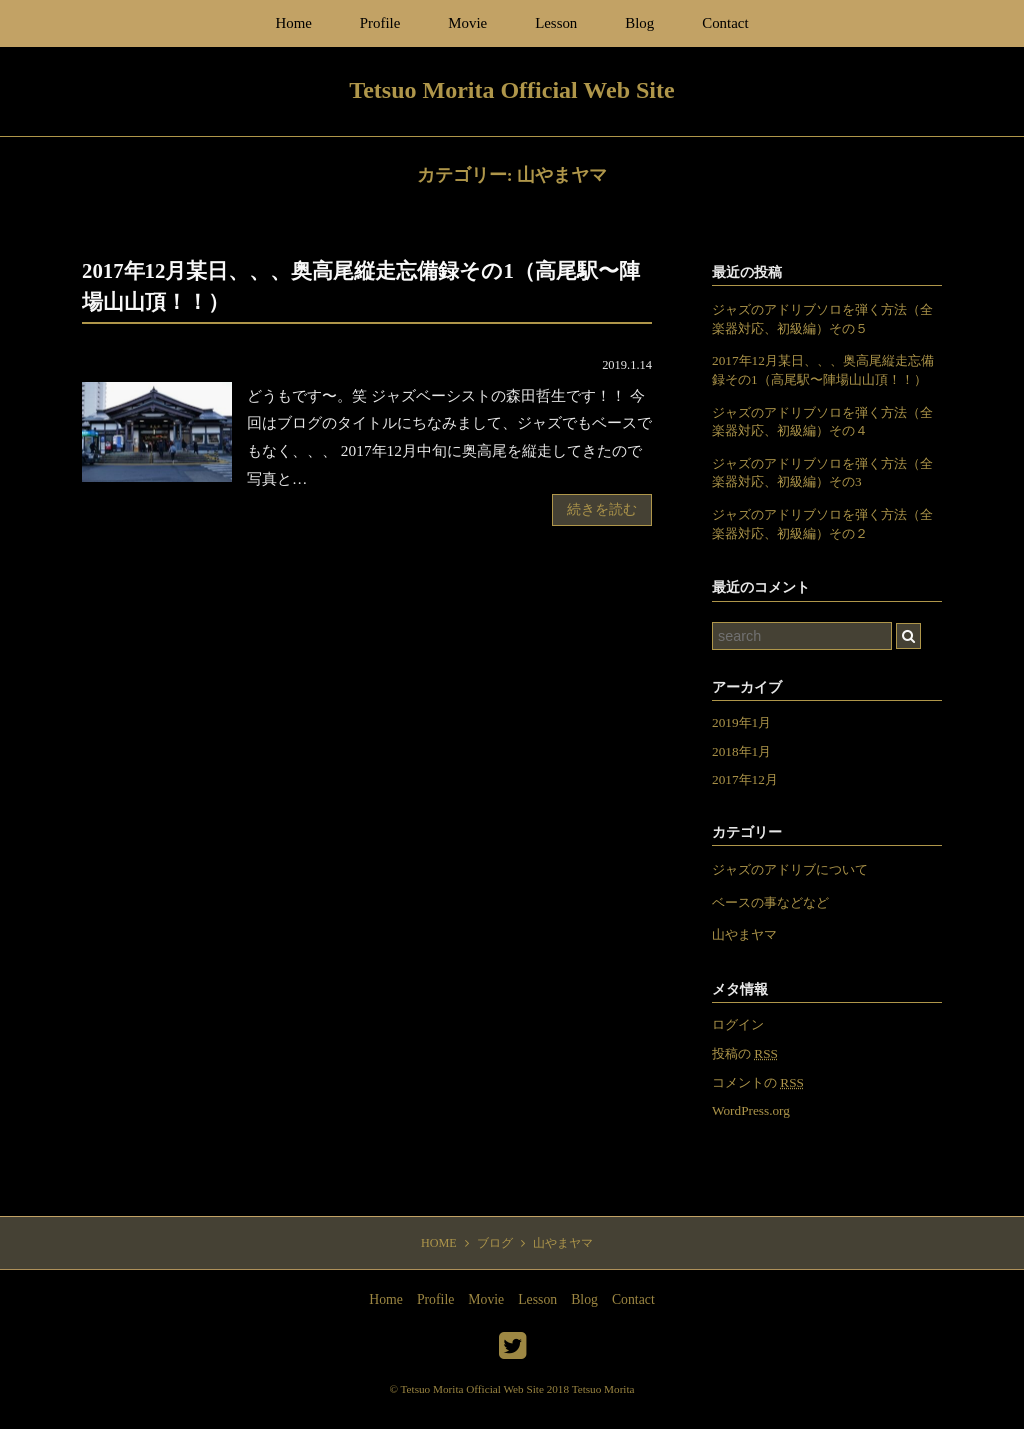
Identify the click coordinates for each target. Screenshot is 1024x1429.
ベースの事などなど (770, 902)
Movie (467, 23)
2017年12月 (745, 779)
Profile (380, 23)
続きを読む (602, 509)
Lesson (556, 23)
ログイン (738, 1024)
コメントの (758, 1082)
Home (293, 23)
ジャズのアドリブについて (790, 869)
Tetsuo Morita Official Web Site (472, 1389)
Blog (639, 23)
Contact (725, 23)
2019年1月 (741, 722)
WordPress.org (751, 1110)
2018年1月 (741, 751)
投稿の (745, 1053)
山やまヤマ (744, 934)
